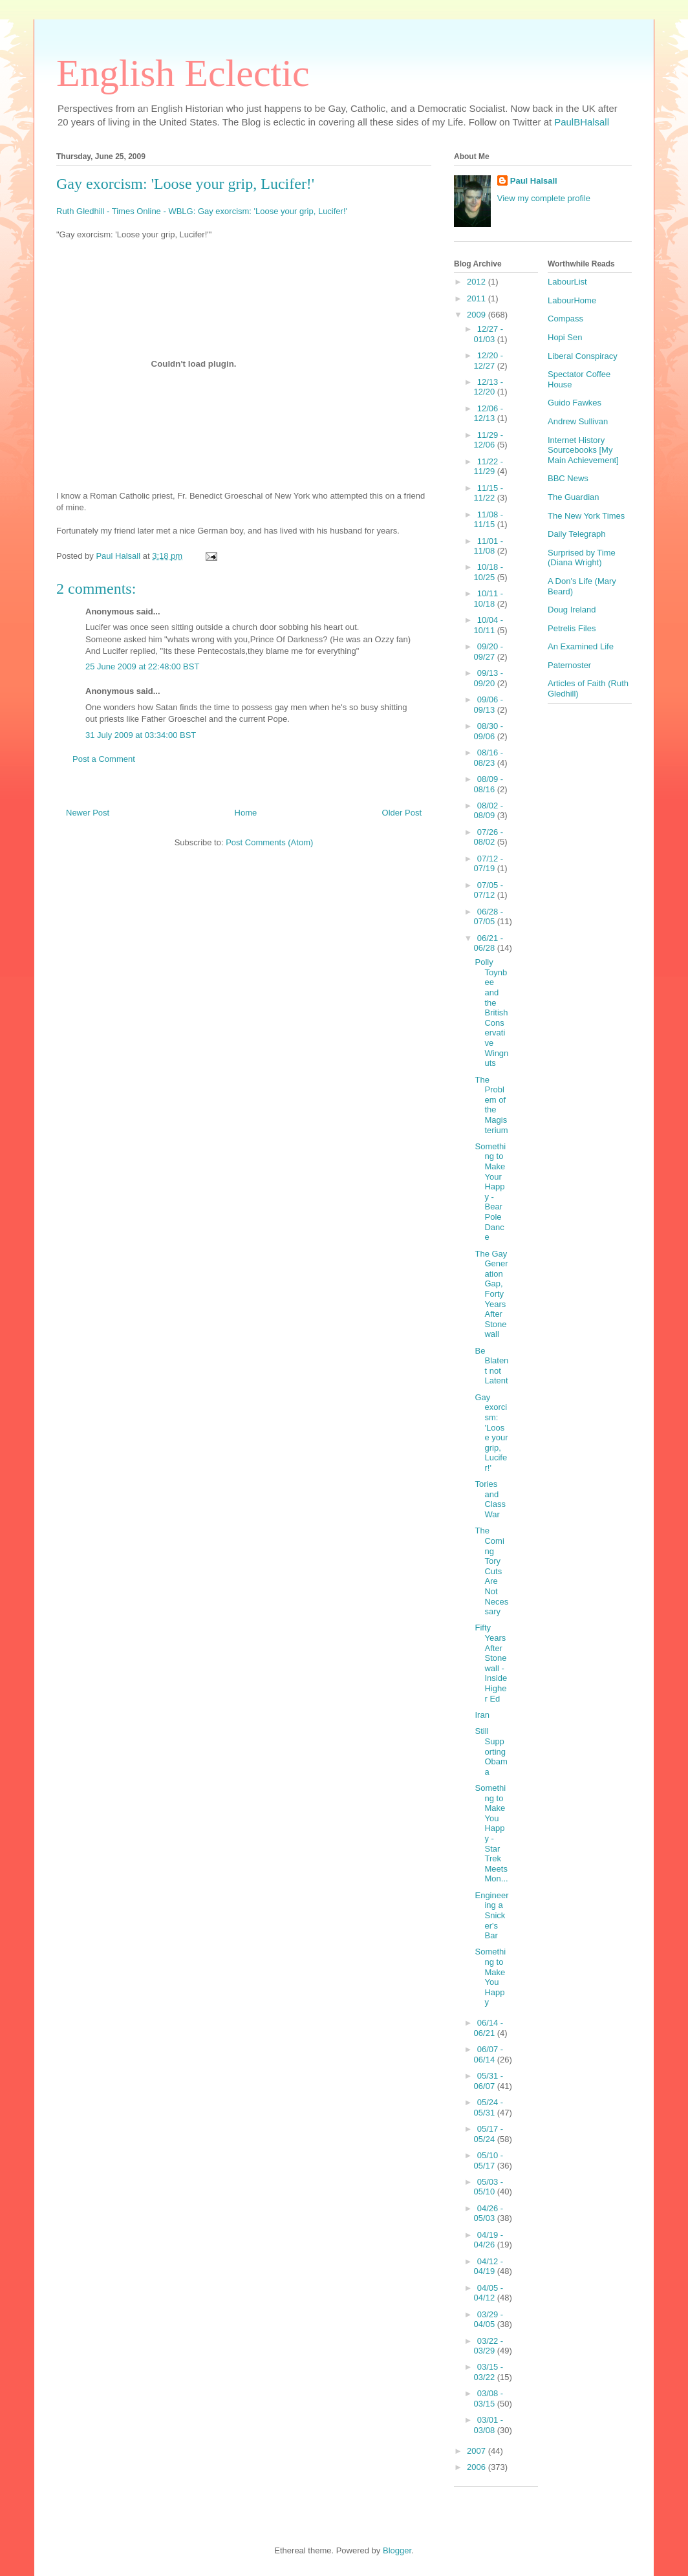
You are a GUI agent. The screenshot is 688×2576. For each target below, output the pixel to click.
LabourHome (572, 300)
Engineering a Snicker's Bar (491, 1915)
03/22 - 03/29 (489, 2346)
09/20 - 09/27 (489, 652)
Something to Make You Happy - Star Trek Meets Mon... (491, 1833)
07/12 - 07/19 (489, 864)
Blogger (397, 2550)
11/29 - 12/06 (489, 440)
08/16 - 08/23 (489, 758)
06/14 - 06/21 (489, 2028)
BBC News (568, 478)
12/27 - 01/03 (489, 334)
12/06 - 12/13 (489, 414)
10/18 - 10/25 (489, 572)
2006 (477, 2467)
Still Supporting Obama (491, 1751)
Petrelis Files (572, 628)
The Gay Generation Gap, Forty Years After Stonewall (491, 1294)
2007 (477, 2451)
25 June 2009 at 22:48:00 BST (142, 666)
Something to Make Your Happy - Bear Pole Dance (490, 1192)
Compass (565, 318)
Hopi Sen (565, 337)
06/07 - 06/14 (489, 2054)
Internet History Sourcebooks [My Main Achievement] (583, 450)
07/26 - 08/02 (489, 837)
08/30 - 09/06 (489, 731)
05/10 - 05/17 (489, 2160)
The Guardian (573, 497)
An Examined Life (581, 646)
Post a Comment (103, 759)
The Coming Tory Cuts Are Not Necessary (491, 1571)
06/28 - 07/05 (489, 917)
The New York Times (586, 516)
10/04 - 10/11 (489, 625)
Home (246, 812)
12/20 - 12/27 (489, 361)
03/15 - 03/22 (489, 2372)
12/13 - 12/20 (489, 387)
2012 (477, 282)
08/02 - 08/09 (489, 811)
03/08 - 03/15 (489, 2398)
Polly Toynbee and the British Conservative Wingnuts (491, 1012)
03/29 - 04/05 (489, 2320)
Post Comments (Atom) (269, 842)
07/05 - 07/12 (489, 890)
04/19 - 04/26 (489, 2240)
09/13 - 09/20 (489, 678)
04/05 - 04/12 (489, 2293)
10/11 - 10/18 (489, 599)
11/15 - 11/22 (489, 493)
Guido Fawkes (574, 402)
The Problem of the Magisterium (491, 1105)
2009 (477, 314)
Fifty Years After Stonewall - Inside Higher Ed (491, 1663)
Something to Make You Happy (490, 1977)
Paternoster (569, 665)
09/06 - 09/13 (489, 705)
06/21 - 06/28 (489, 943)
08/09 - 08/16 (489, 784)
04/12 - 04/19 (489, 2267)
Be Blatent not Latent (491, 1366)
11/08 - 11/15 (489, 520)
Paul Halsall (533, 181)
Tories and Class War (490, 1499)
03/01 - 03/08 (489, 2425)
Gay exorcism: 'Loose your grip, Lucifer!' (185, 183)
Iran (482, 1715)
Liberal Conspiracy (583, 356)
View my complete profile (543, 198)
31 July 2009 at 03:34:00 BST (140, 735)
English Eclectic (183, 73)
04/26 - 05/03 (489, 2213)
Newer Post (87, 812)
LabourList (567, 282)
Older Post (402, 812)
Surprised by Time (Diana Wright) (582, 558)
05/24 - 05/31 (489, 2107)
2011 (477, 298)
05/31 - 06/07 (489, 2081)
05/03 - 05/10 (489, 2187)
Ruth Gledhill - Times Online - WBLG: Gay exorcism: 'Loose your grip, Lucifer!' (201, 211)
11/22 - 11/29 (489, 467)
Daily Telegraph (576, 534)
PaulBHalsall (581, 121)
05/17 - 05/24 (489, 2134)
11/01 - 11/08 (489, 546)
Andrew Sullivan (578, 421)
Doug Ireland (572, 609)
